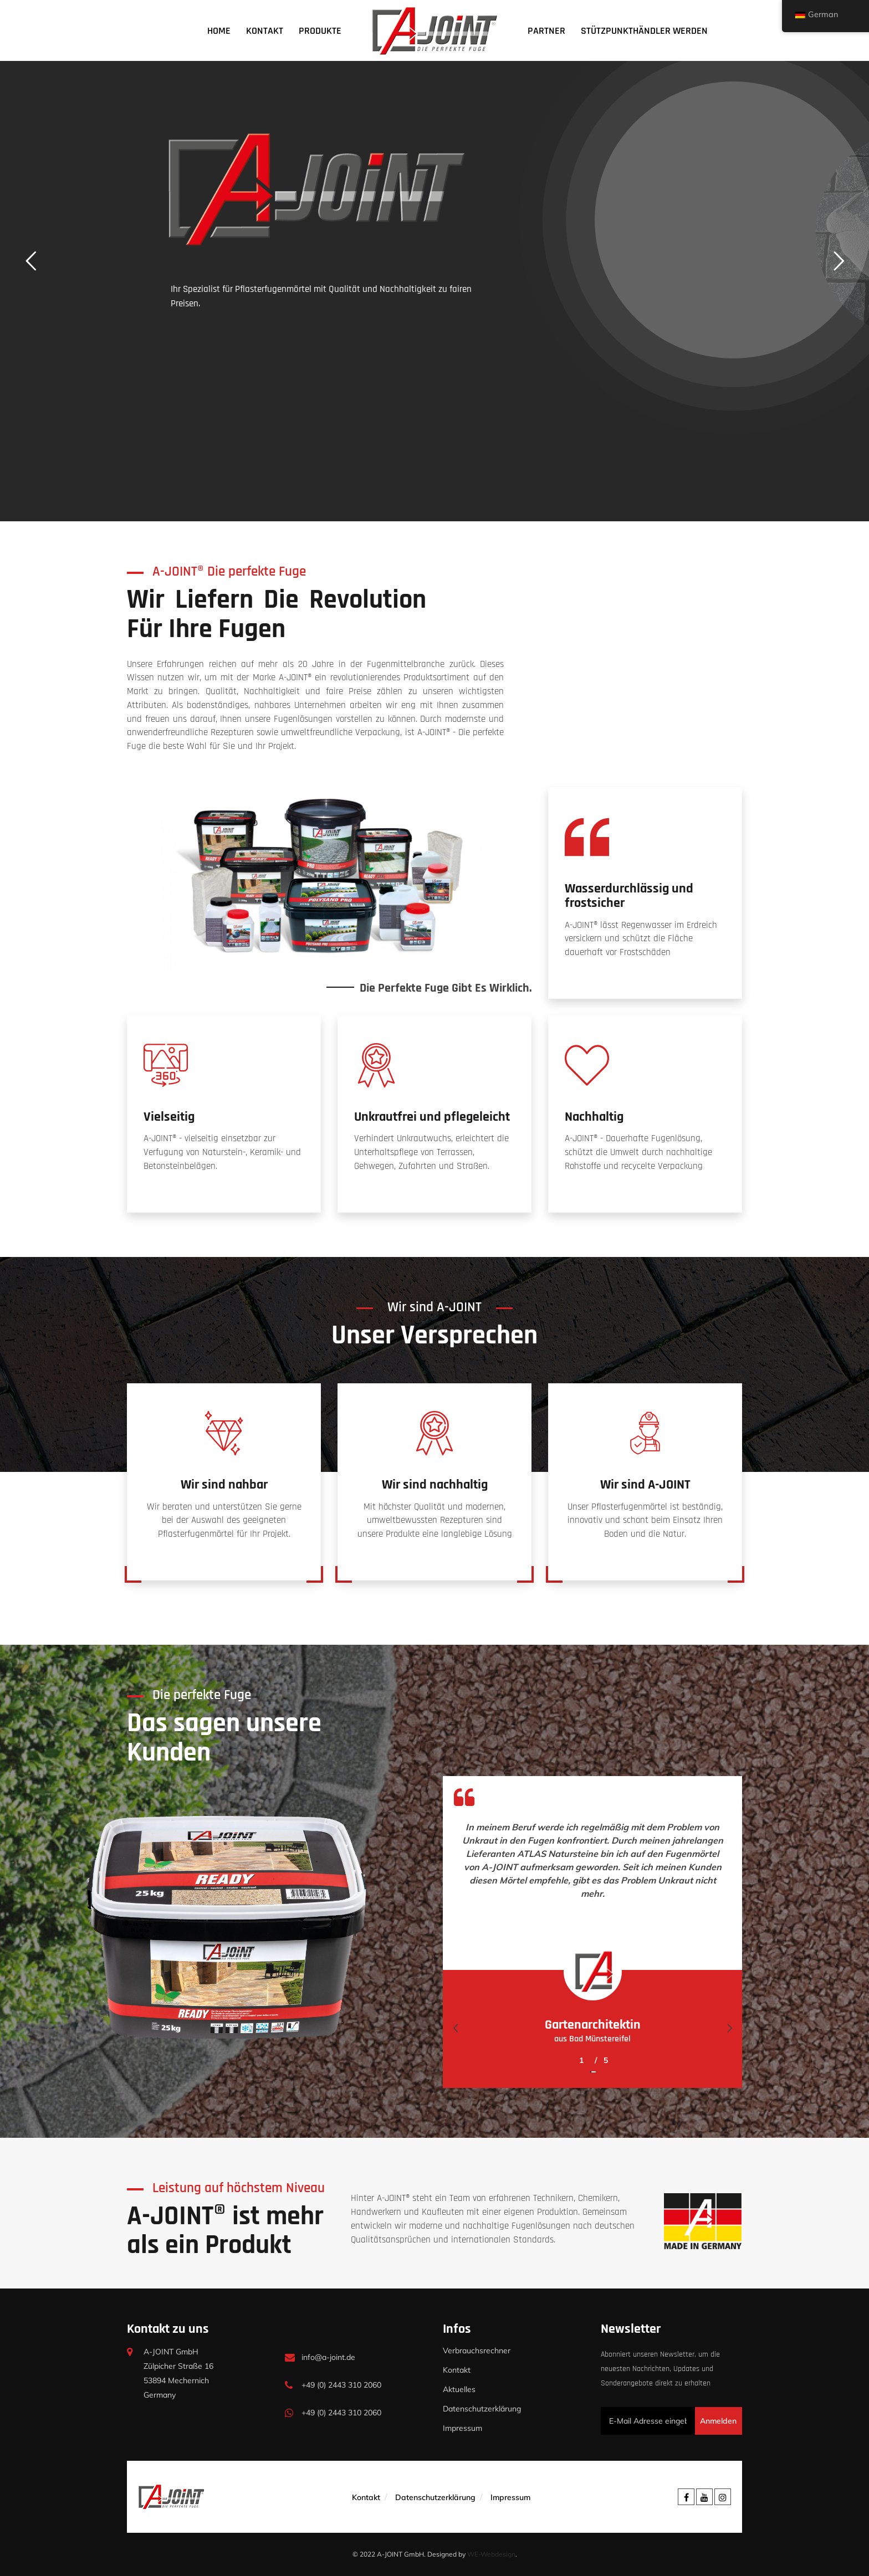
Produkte (320, 30)
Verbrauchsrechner (476, 2351)
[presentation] (455, 2028)
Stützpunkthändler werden (644, 30)
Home (219, 30)
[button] (590, 2065)
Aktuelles (459, 2389)
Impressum (462, 2428)
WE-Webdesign (491, 2554)
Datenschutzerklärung (482, 2409)
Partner (546, 30)
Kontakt (264, 30)
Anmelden (718, 2421)
